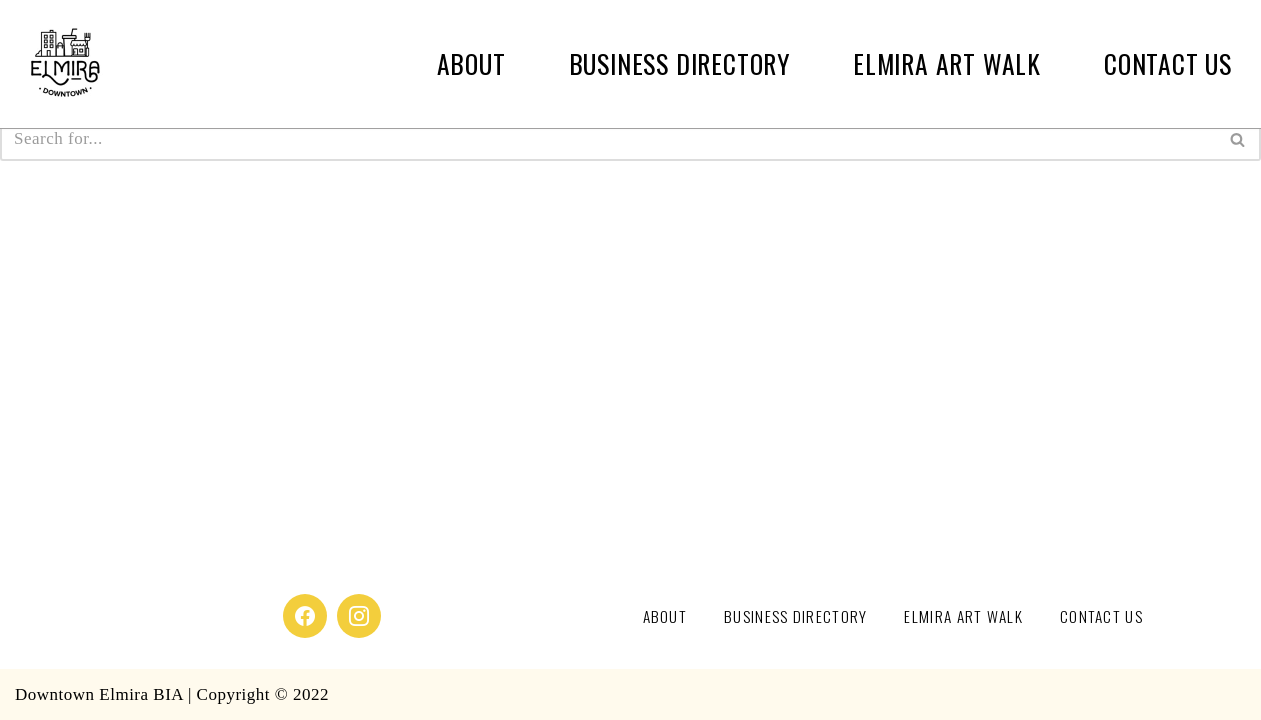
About (471, 63)
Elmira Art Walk (947, 63)
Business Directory (679, 63)
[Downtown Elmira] (65, 64)
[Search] (608, 139)
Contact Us (1168, 63)
